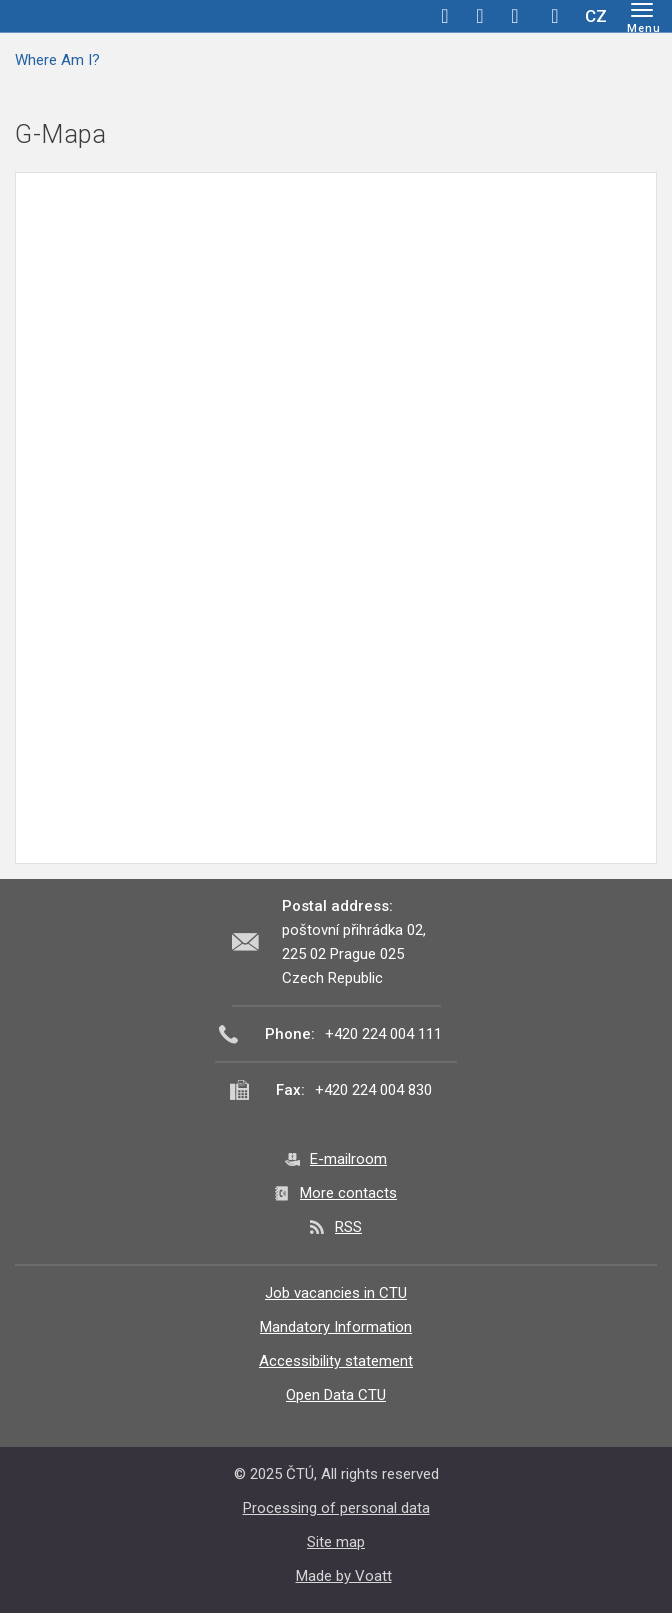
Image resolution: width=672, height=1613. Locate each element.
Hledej (555, 16)
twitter (480, 16)
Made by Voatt (344, 1576)
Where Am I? (57, 60)
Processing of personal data (336, 1508)
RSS (348, 1227)
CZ (596, 16)
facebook (445, 16)
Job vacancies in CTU (336, 1293)
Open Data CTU (336, 1395)
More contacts (348, 1193)
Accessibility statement (336, 1361)
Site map (336, 1542)
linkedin (515, 16)
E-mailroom (348, 1159)
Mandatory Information (336, 1327)
